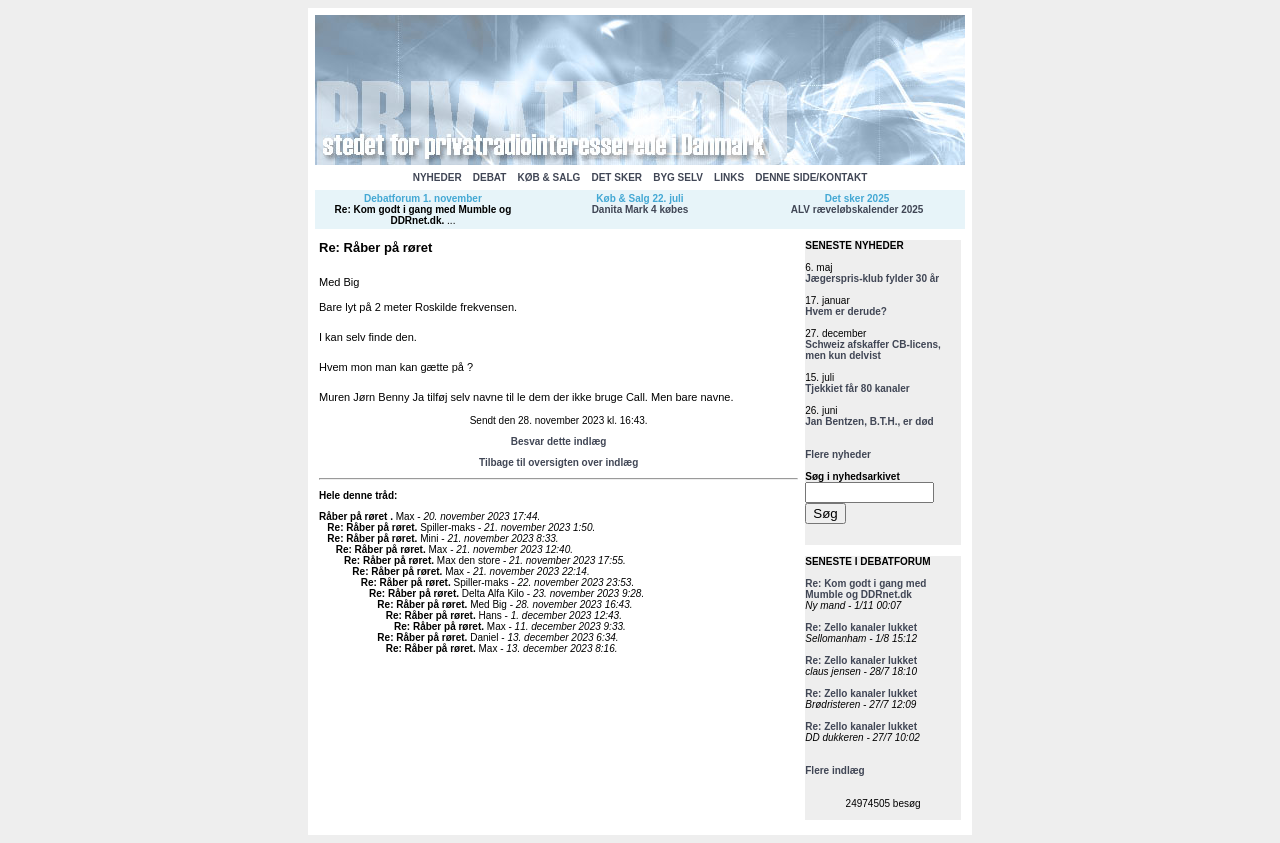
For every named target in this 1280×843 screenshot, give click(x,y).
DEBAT (490, 177)
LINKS (729, 177)
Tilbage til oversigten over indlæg (558, 462)
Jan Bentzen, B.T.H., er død (869, 421)
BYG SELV (678, 177)
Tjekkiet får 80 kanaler (857, 388)
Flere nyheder (838, 454)
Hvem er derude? (846, 311)
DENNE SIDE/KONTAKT (811, 177)
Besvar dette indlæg (559, 441)
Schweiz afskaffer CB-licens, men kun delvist (873, 350)
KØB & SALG (549, 177)
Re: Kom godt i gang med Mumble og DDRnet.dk (423, 215)
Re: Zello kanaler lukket (861, 627)
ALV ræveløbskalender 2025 (857, 209)
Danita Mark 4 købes (640, 209)
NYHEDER (437, 177)
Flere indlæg (834, 770)
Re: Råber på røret (370, 527)
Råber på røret (354, 516)
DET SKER (616, 177)
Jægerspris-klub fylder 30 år (872, 278)
